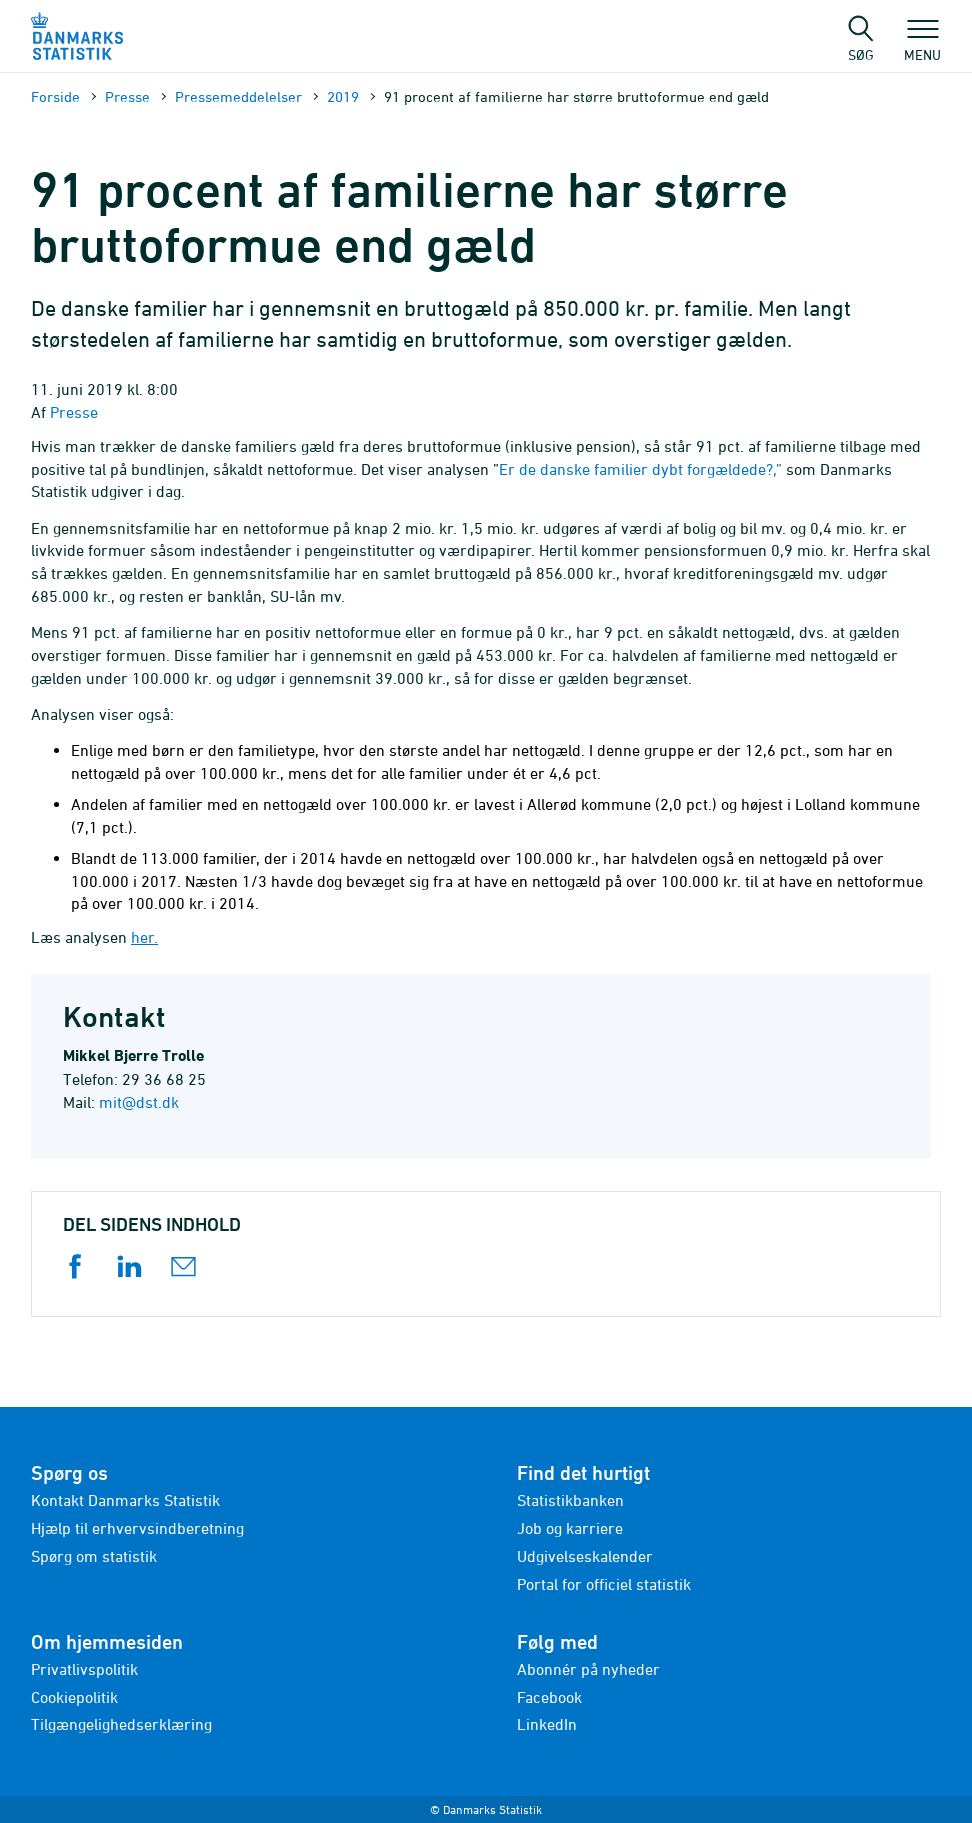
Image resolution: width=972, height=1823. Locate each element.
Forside (55, 96)
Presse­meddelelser (238, 96)
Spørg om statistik (94, 1556)
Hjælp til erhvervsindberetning (137, 1528)
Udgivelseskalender (585, 1556)
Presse (127, 96)
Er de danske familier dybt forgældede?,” (642, 469)
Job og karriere (570, 1528)
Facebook (549, 1697)
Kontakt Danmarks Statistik (125, 1500)
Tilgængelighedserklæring (121, 1724)
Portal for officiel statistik (604, 1584)
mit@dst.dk (139, 1102)
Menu (922, 45)
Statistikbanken (570, 1500)
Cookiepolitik (74, 1697)
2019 (343, 96)
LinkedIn (547, 1724)
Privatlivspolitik (84, 1669)
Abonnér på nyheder (588, 1669)
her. (144, 937)
